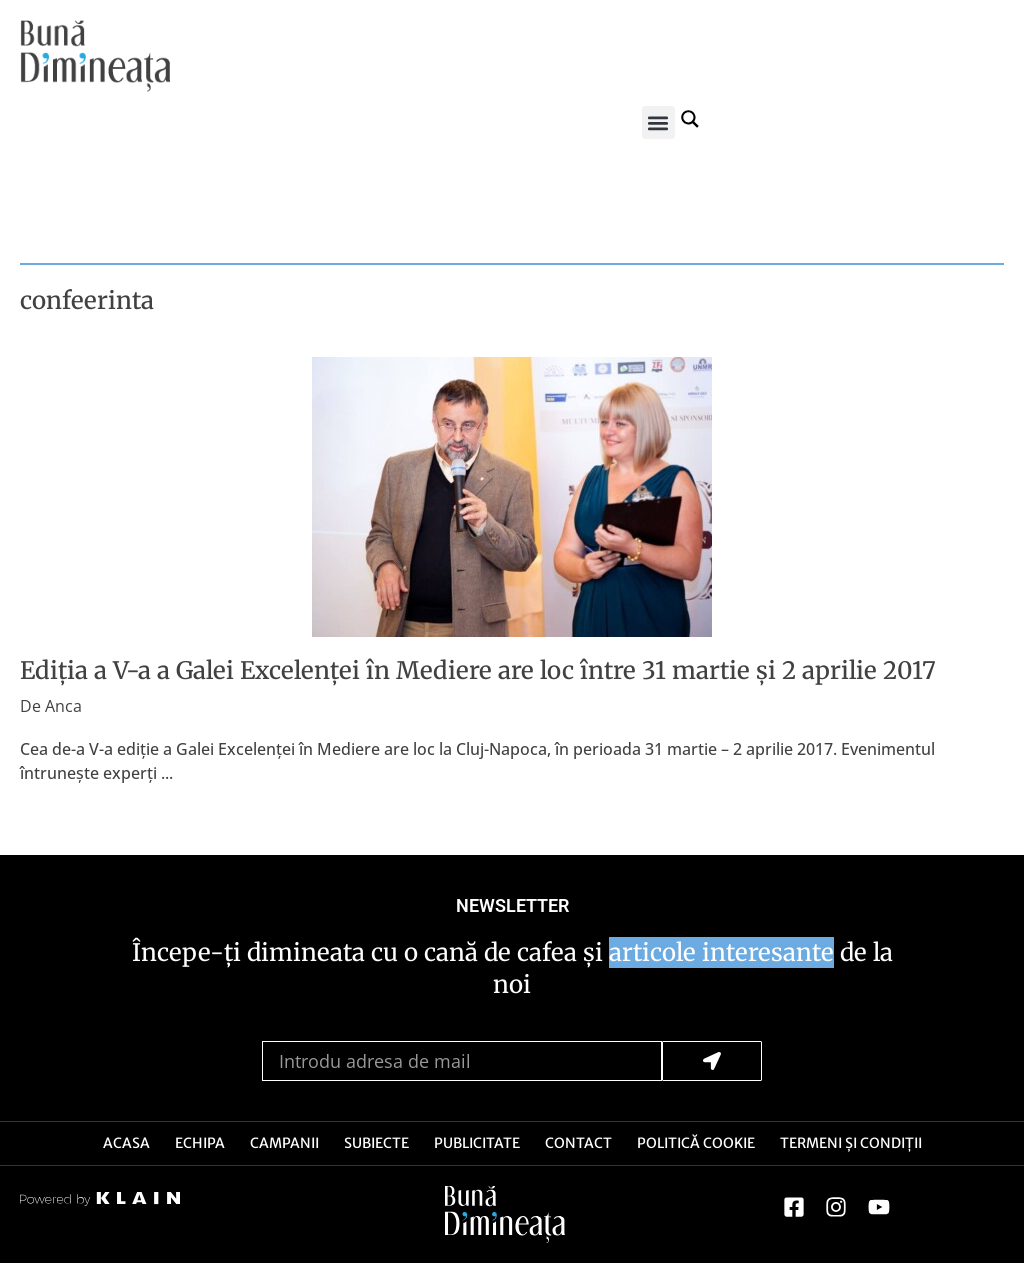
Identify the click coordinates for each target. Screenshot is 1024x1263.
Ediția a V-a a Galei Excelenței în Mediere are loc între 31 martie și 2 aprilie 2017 (478, 670)
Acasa (126, 1143)
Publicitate (477, 1143)
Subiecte (376, 1143)
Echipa (200, 1143)
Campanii (284, 1143)
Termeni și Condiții (851, 1143)
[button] (658, 122)
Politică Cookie (696, 1143)
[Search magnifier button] (691, 118)
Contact (578, 1143)
